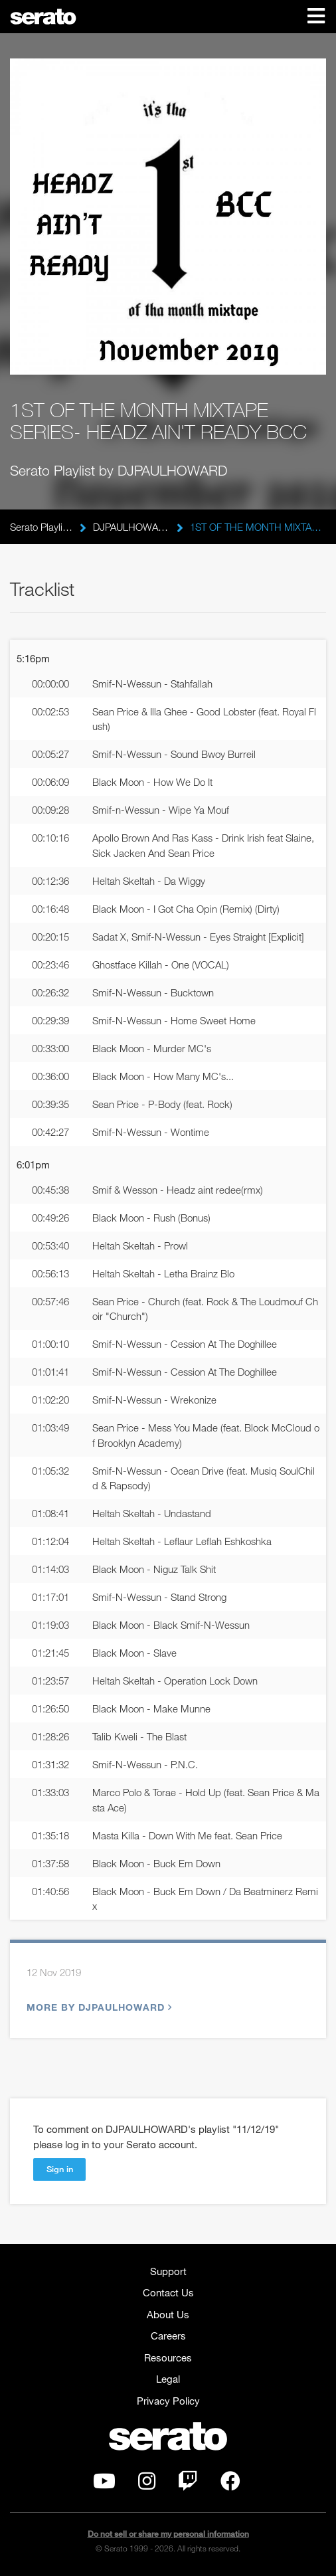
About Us (168, 2314)
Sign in (59, 2168)
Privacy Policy (168, 2401)
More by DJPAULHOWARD (98, 2007)
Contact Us (168, 2292)
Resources (168, 2357)
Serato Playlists (41, 527)
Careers (168, 2336)
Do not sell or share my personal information (168, 2534)
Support (168, 2271)
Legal (168, 2379)
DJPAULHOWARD (131, 527)
